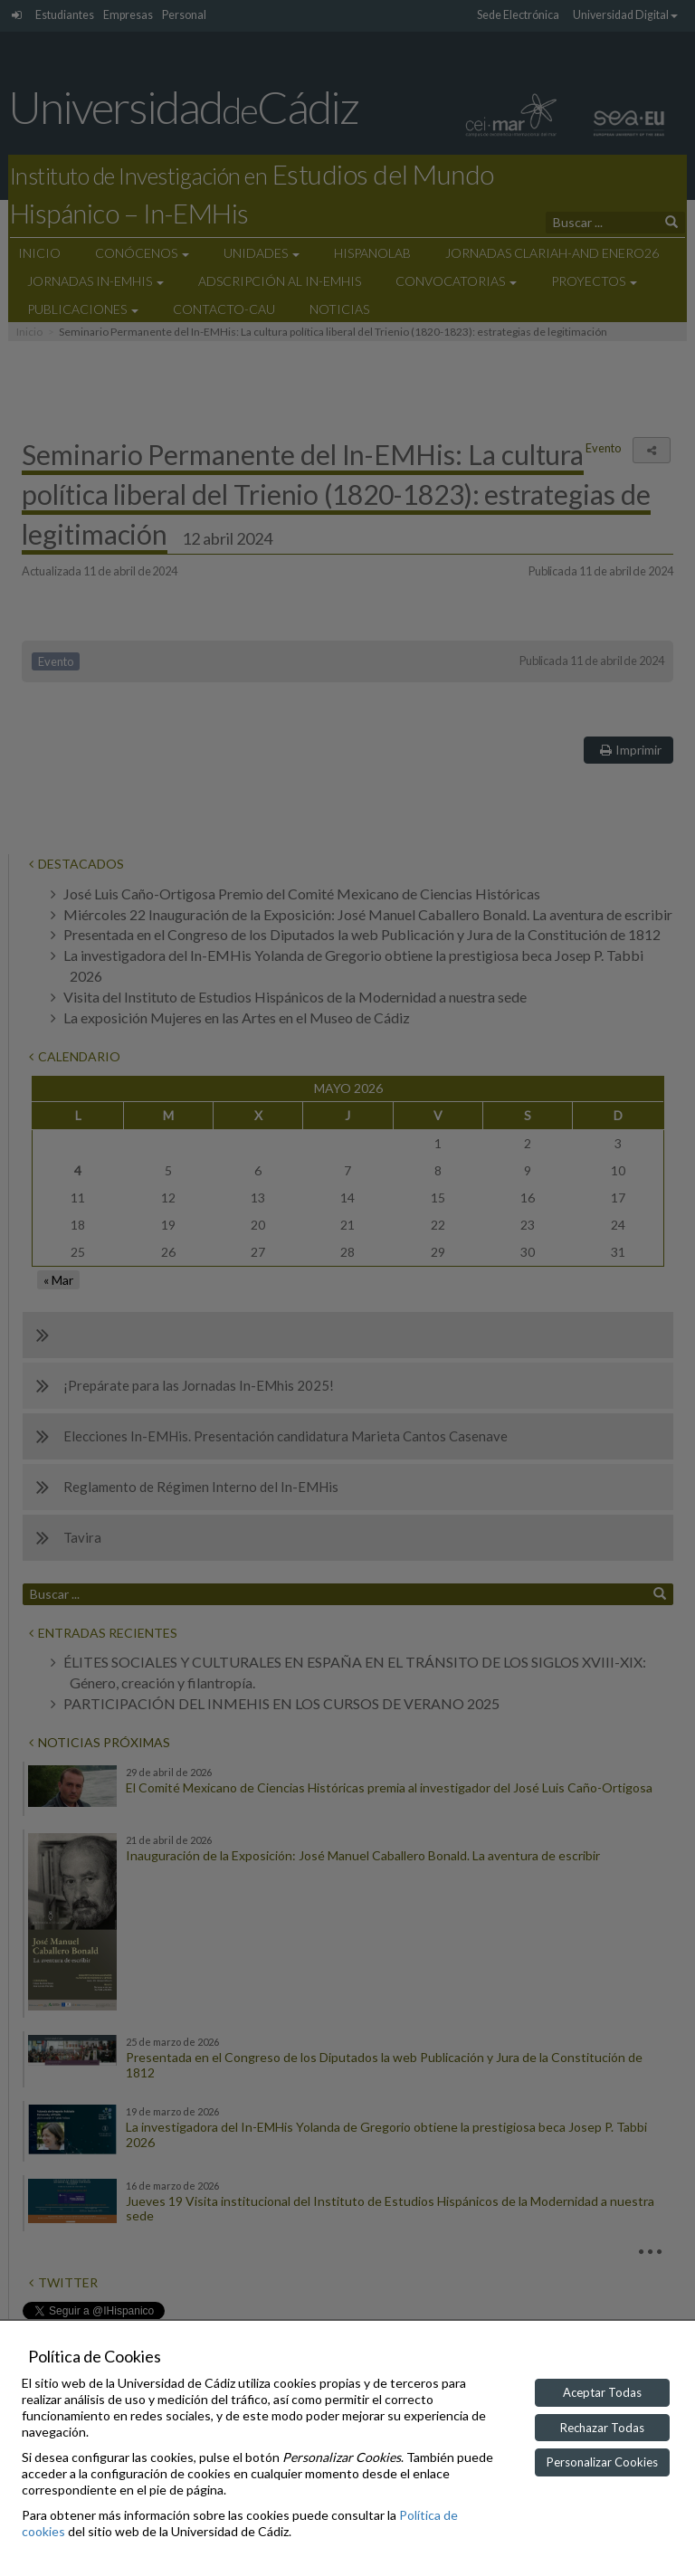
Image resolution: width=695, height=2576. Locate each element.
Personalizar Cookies (602, 2462)
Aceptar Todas (602, 2392)
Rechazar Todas (602, 2427)
